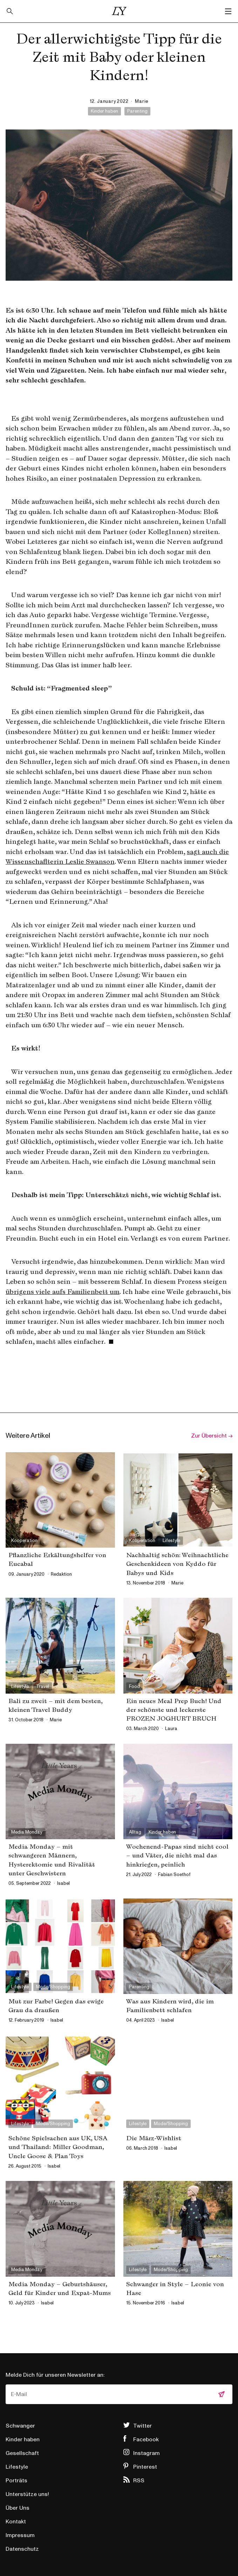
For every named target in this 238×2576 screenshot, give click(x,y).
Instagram (146, 2453)
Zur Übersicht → (211, 1436)
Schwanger (20, 2426)
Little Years (119, 11)
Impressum (20, 2535)
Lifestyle (17, 2467)
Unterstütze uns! (27, 2494)
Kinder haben (104, 111)
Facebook (146, 2439)
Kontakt (16, 2521)
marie (141, 101)
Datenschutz (22, 2549)
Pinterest (145, 2467)
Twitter (142, 2426)
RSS (138, 2480)
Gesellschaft (22, 2453)
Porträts (16, 2480)
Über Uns (17, 2508)
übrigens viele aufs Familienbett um (63, 1291)
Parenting (137, 111)
